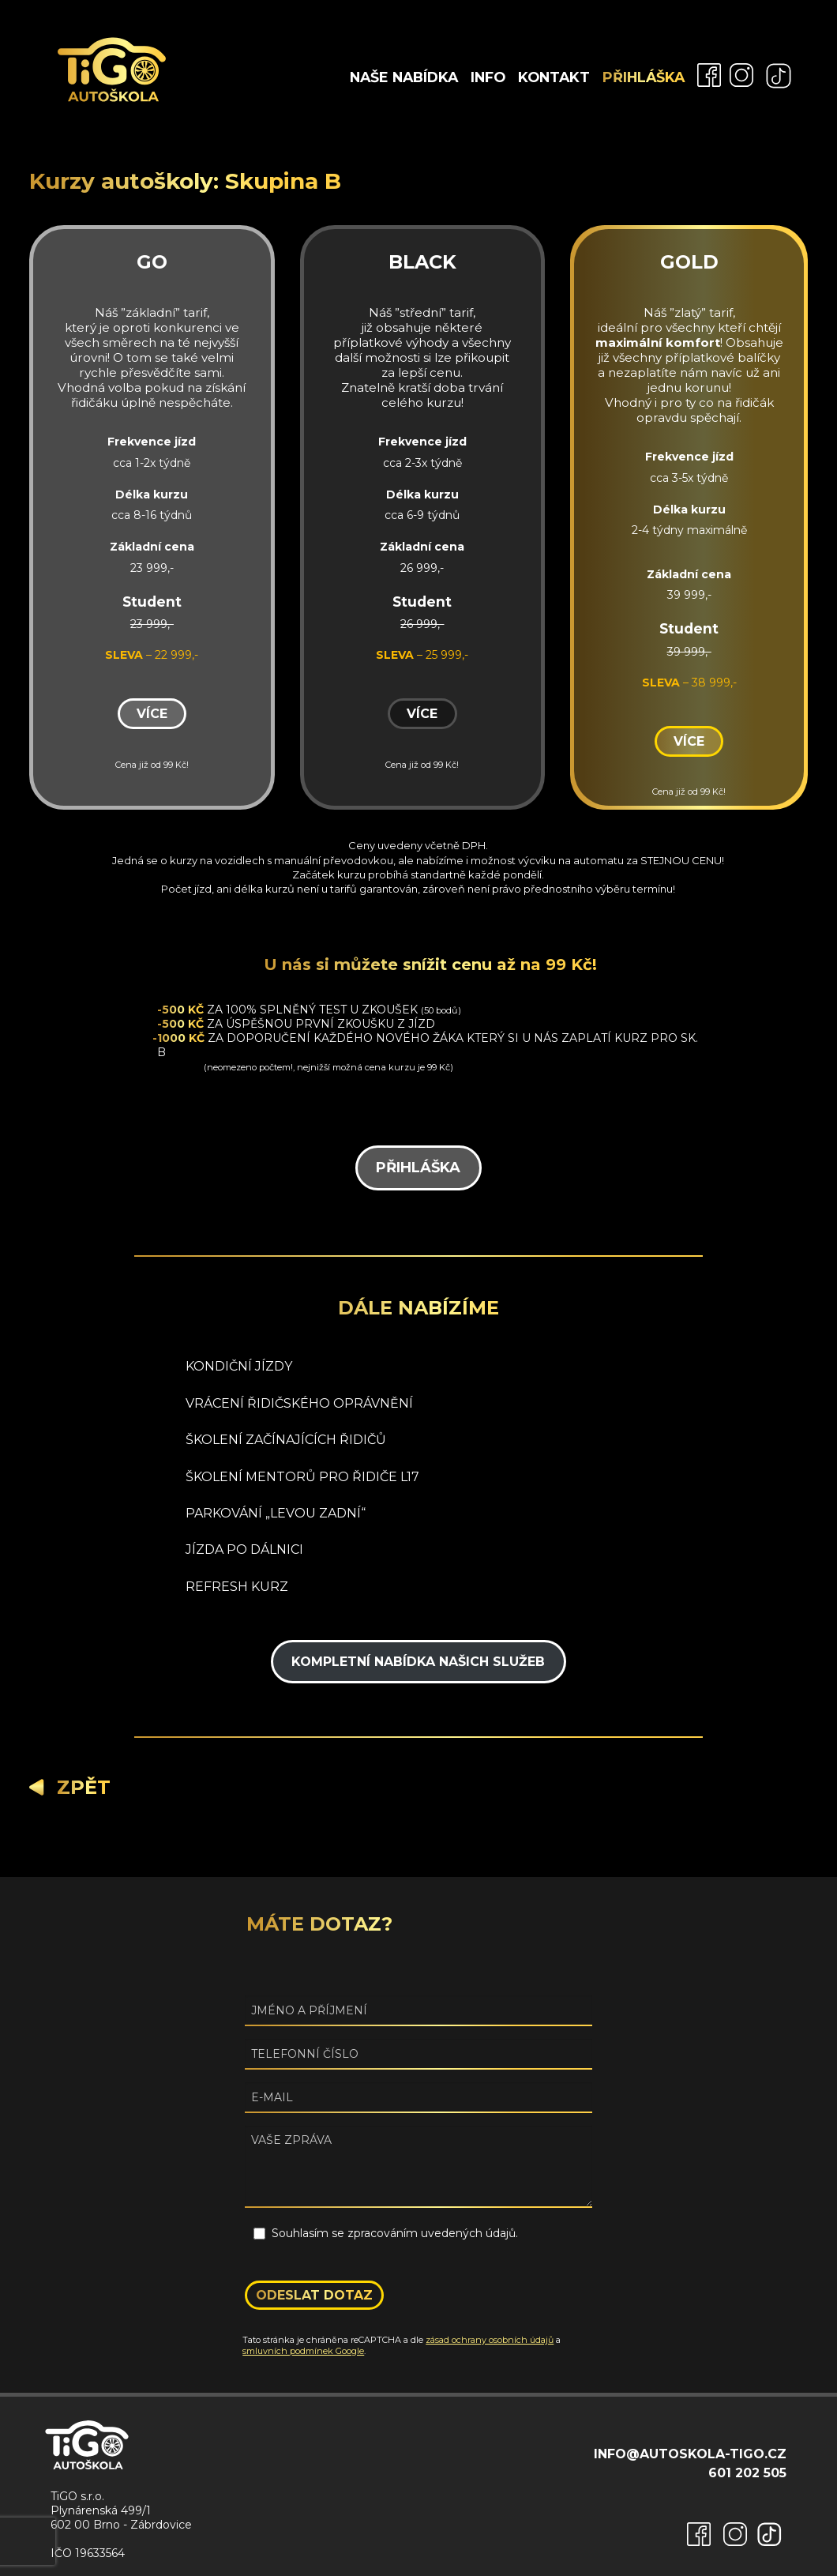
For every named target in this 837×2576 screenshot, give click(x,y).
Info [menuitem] (488, 77)
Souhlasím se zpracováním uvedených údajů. (395, 2233)
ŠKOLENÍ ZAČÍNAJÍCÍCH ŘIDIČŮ (286, 1439)
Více (152, 713)
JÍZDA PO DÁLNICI (244, 1549)
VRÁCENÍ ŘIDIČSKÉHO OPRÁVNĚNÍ (299, 1403)
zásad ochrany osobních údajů (490, 2339)
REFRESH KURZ (237, 1586)
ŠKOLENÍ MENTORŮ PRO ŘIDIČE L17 (302, 1476)
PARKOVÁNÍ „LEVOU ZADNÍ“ (276, 1513)
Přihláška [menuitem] (643, 77)
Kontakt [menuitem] (554, 77)
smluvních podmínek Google (303, 2350)
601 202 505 (747, 2472)
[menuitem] (705, 74)
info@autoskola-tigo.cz (690, 2453)
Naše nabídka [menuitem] (404, 77)
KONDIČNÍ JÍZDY (239, 1366)
